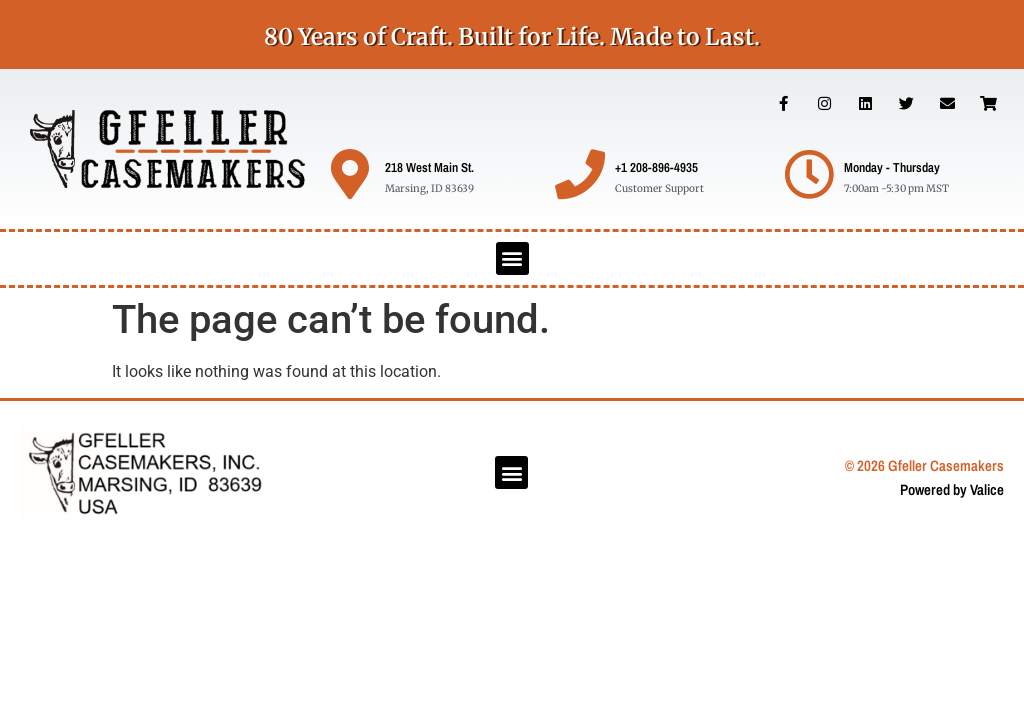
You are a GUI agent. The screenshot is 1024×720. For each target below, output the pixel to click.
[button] (512, 258)
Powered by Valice (952, 489)
